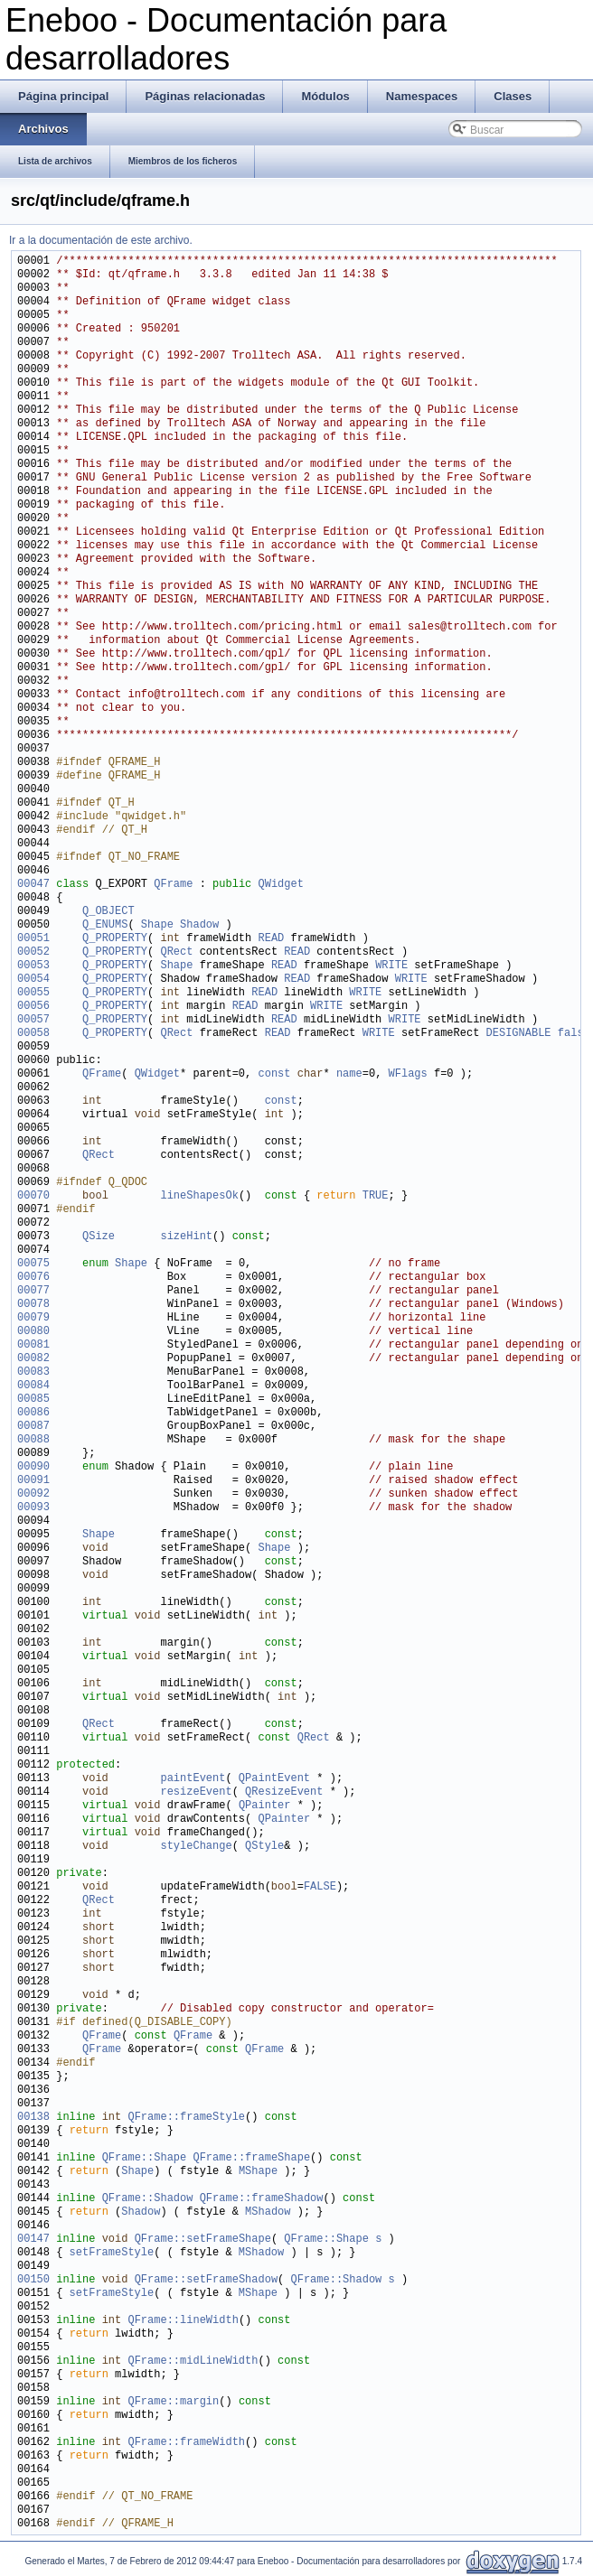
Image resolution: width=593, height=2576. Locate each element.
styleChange (195, 1846)
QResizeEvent (284, 1792)
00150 (33, 2280)
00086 (33, 1413)
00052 (33, 952)
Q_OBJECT (108, 911)
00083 (33, 1372)
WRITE (391, 966)
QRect (176, 952)
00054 (33, 979)
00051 (33, 939)
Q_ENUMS (104, 925)
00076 (33, 1277)
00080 (33, 1331)
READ (271, 939)
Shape (157, 925)
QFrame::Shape (144, 2158)
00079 (33, 1318)
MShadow (267, 2212)
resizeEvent (195, 1792)
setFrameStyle (112, 2253)
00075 (33, 1264)
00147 (33, 2239)
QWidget (280, 884)
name (349, 1074)
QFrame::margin (173, 2402)
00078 (33, 1304)
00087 (33, 1426)
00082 (33, 1359)
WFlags (408, 1074)
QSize (98, 1237)
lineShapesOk (199, 1196)
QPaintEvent (274, 1779)
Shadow (199, 925)
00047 (33, 884)
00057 (33, 1020)
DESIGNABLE (518, 1033)
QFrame (173, 884)
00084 (33, 1386)
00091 (33, 1481)
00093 (33, 1508)
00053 (33, 966)
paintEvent (192, 1779)
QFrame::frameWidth (186, 2442)
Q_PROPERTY (114, 939)
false (574, 1033)
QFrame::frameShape (251, 2158)
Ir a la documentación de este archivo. (101, 240)
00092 (33, 1494)
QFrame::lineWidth (182, 2321)
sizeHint (186, 1237)
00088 (33, 1440)
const (274, 1074)
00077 (33, 1291)
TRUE (375, 1196)
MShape (258, 2171)
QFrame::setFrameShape (203, 2239)
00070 (33, 1196)
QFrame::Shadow (147, 2199)
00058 (33, 1033)
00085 (33, 1399)
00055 (33, 993)
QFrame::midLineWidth (192, 2361)
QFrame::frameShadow (262, 2199)
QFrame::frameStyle (186, 2117)
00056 (33, 1006)
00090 (33, 1467)
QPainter (265, 1806)
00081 (33, 1345)
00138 (33, 2117)
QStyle (264, 1846)
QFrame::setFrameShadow (206, 2280)
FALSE (320, 1887)
